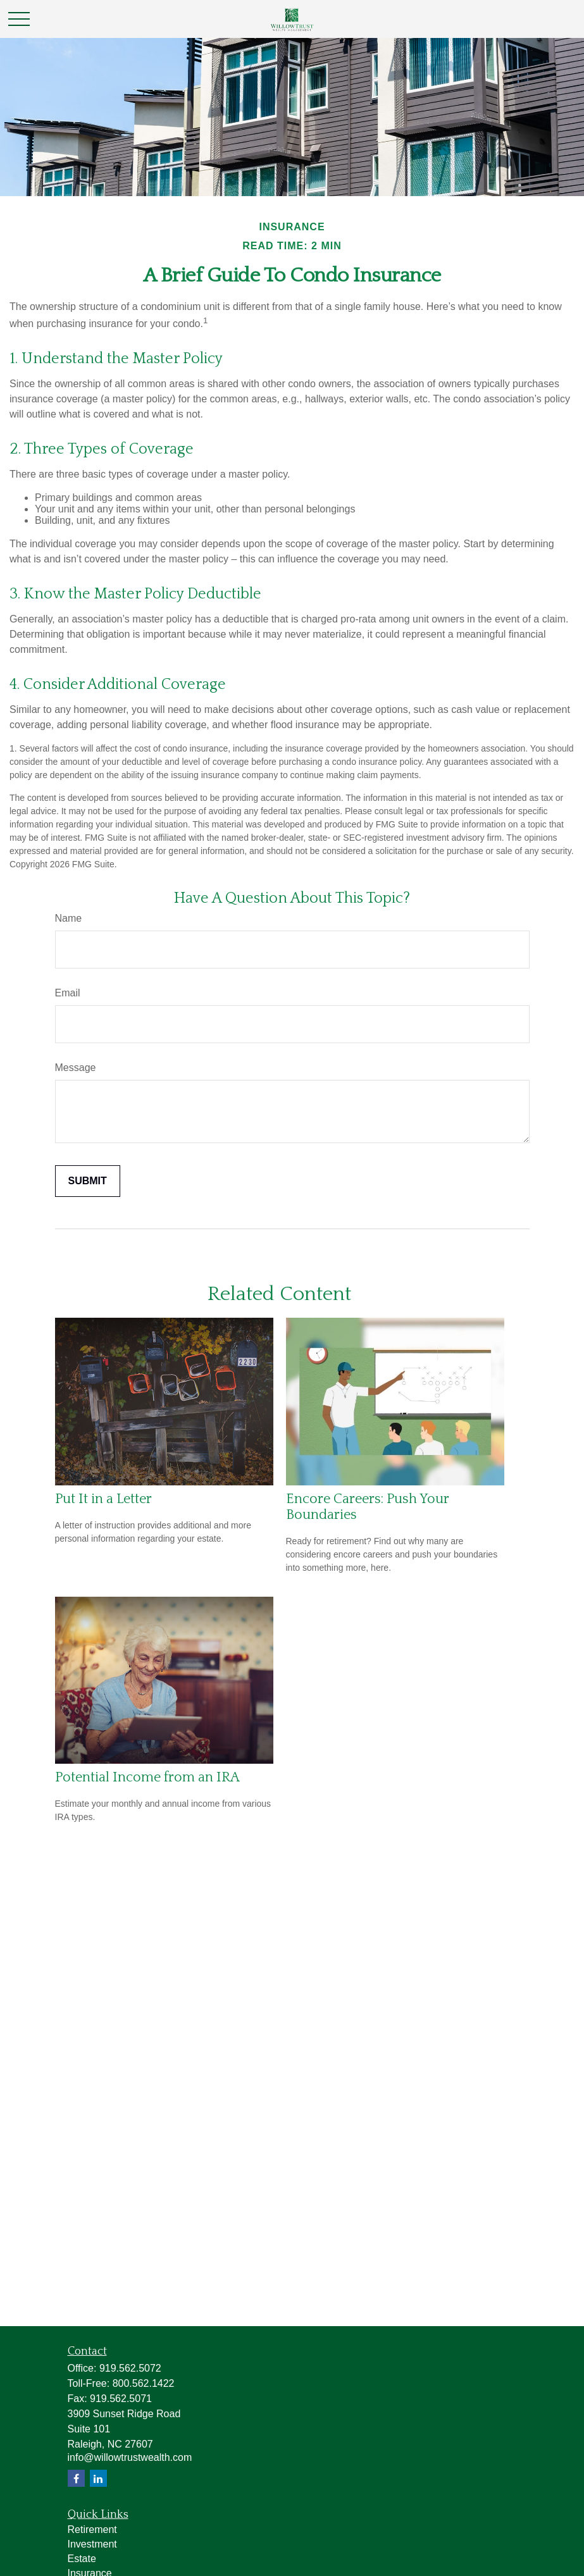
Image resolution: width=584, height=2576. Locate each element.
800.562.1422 (144, 2383)
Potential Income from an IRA (147, 1777)
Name (68, 918)
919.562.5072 (130, 2368)
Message (75, 1067)
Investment (92, 2544)
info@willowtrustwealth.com (130, 2457)
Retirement (92, 2529)
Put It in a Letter (103, 1499)
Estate (82, 2558)
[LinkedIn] (98, 2478)
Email (67, 993)
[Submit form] (87, 1181)
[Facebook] (76, 2478)
